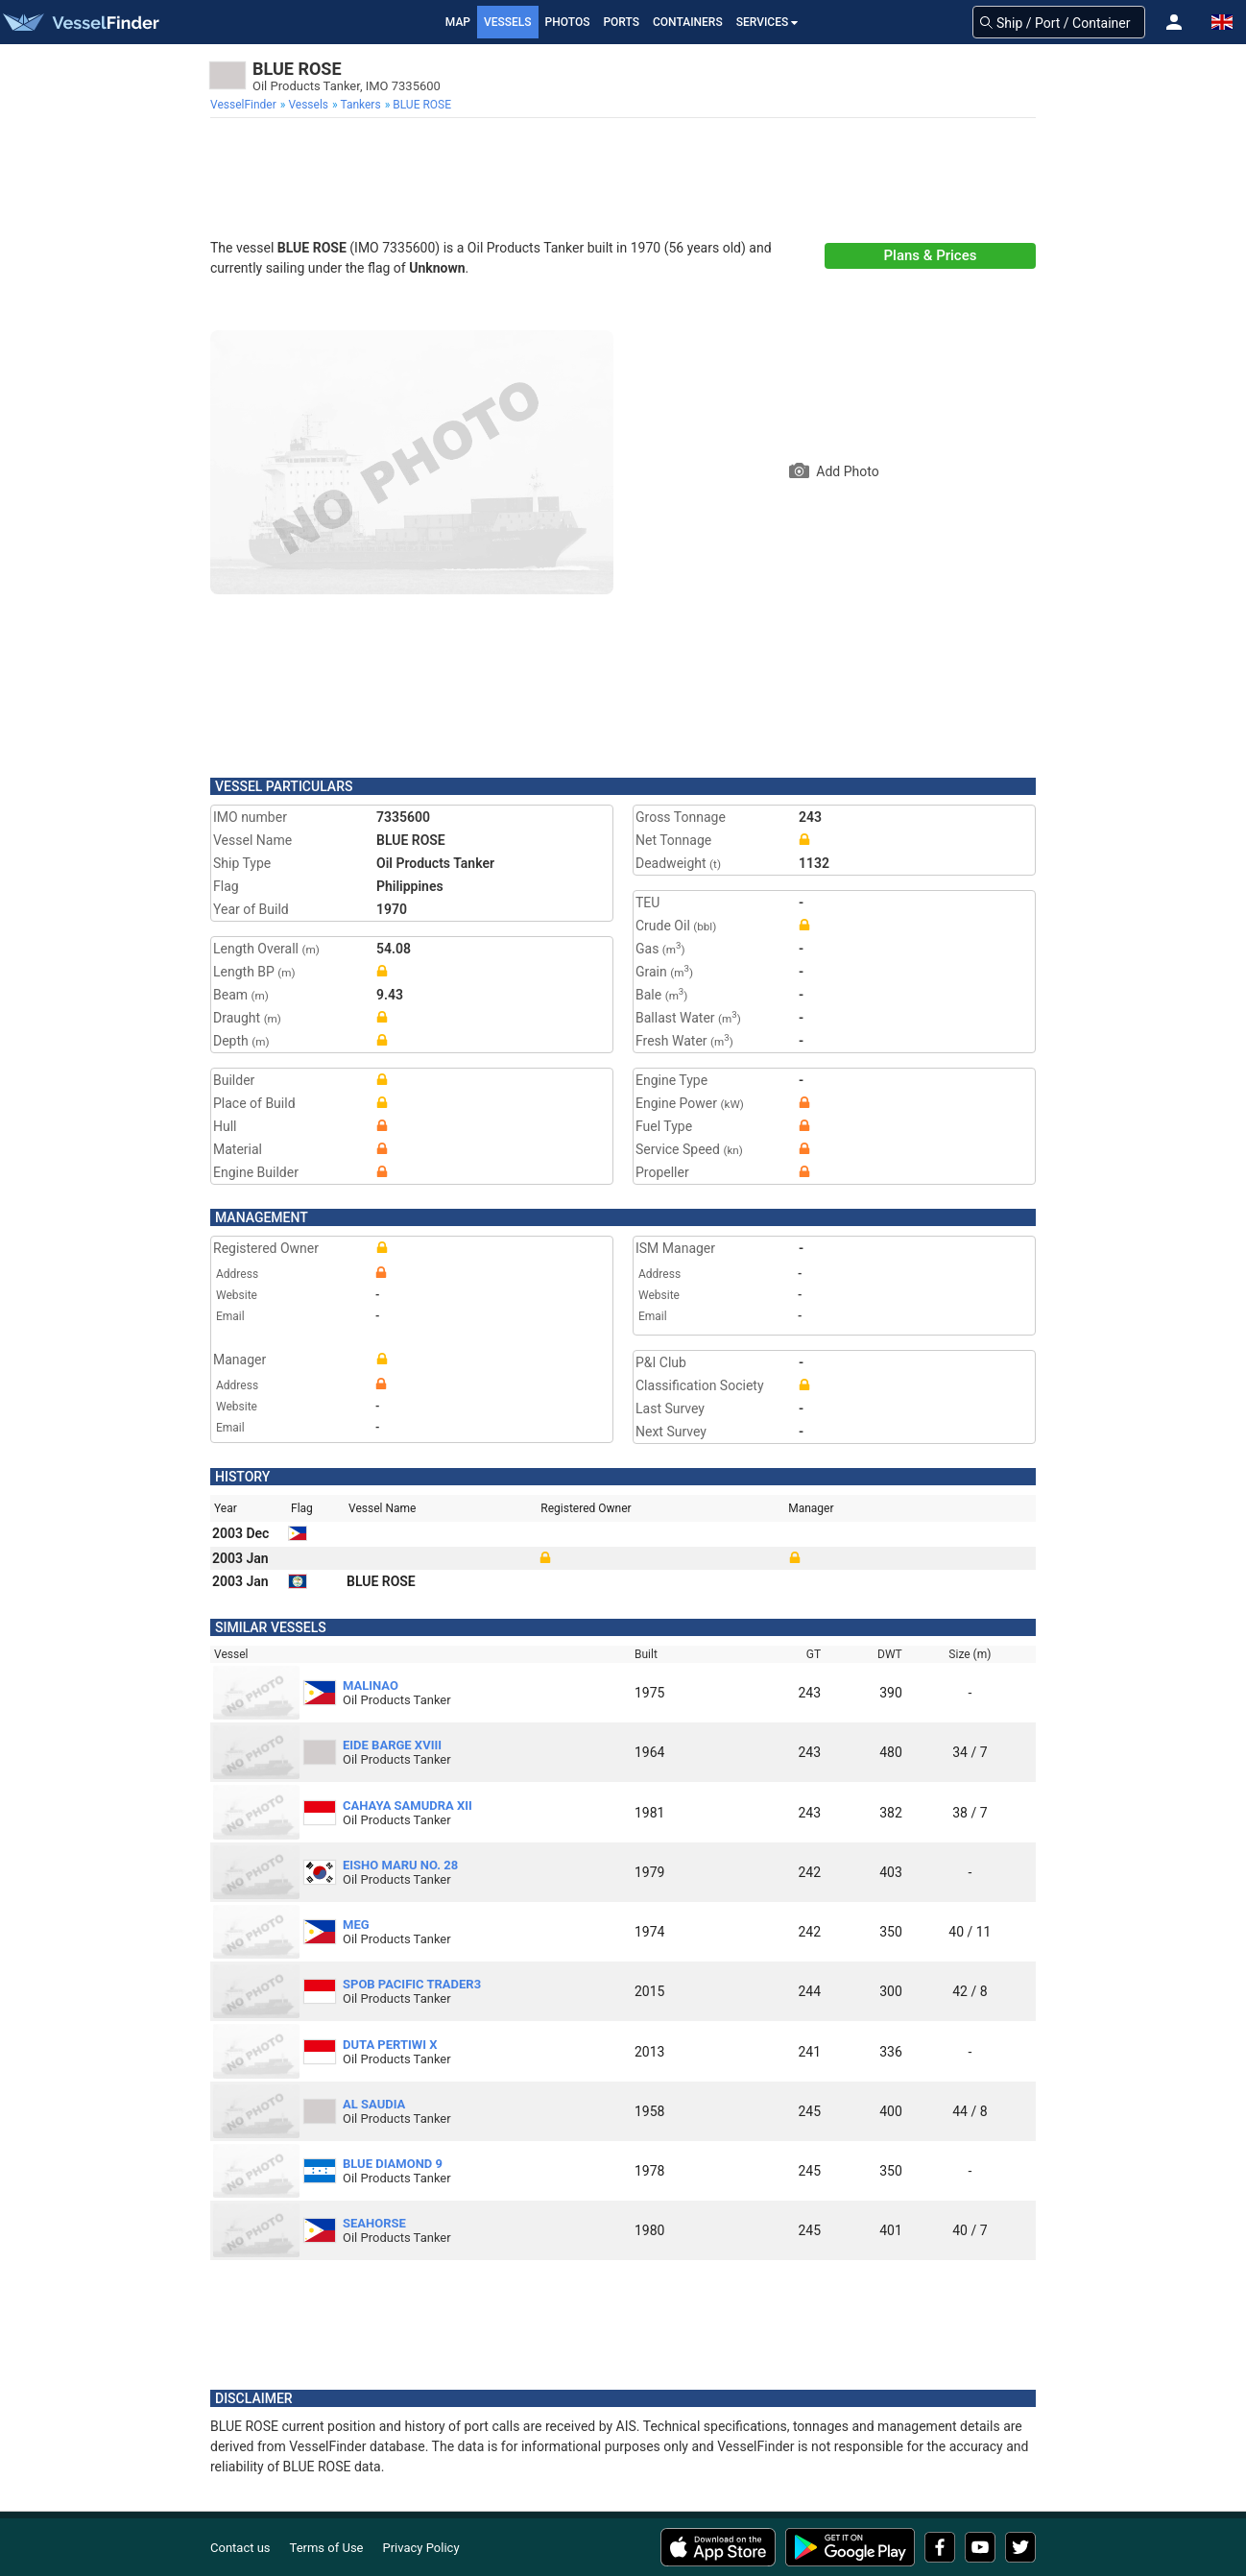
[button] (1174, 22)
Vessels (508, 22)
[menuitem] (245, 104)
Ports (621, 22)
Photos (567, 22)
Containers (688, 22)
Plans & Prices (930, 255)
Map (457, 22)
